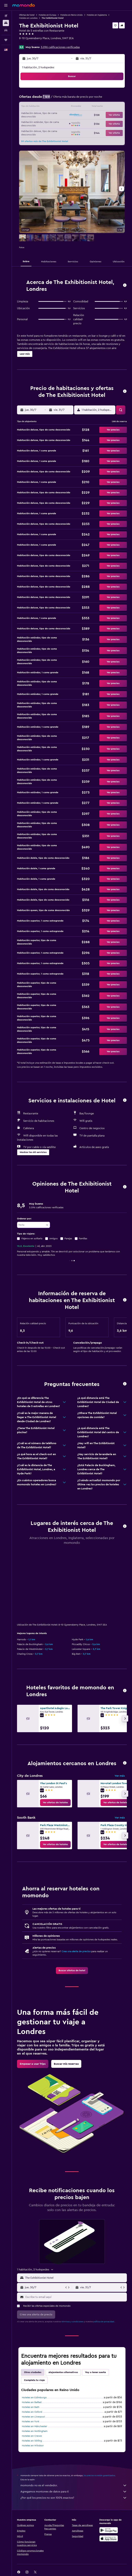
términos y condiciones (73, 2322)
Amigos (53, 1238)
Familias (83, 1238)
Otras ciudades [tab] (32, 2372)
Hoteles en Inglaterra (97, 15)
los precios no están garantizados (99, 2475)
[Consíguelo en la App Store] (108, 2538)
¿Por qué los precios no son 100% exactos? (73, 2498)
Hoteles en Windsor (33, 2445)
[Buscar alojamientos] (5, 23)
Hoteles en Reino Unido (71, 15)
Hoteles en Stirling (32, 2441)
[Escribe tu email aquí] (75, 2297)
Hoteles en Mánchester (34, 2426)
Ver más (120, 1775)
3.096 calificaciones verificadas (60, 47)
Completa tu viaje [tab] (34, 2380)
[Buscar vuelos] (5, 15)
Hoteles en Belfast (32, 2402)
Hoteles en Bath (30, 2407)
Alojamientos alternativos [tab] (63, 2372)
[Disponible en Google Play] (108, 2530)
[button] (6, 5)
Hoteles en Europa (47, 15)
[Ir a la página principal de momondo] (23, 5)
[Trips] (5, 40)
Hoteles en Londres (28, 18)
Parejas (68, 1238)
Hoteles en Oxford (32, 2412)
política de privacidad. (104, 2322)
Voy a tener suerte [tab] (95, 2372)
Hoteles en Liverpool (33, 2417)
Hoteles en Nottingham (34, 2431)
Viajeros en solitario (31, 1238)
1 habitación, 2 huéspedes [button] (38, 67)
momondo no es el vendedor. (73, 2485)
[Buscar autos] (5, 30)
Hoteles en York (30, 2421)
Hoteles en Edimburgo (34, 2397)
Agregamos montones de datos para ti (73, 2492)
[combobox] (33, 1225)
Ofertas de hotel (27, 15)
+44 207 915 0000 (30, 42)
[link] (55, 1802)
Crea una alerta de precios (76, 1951)
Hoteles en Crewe (32, 2436)
